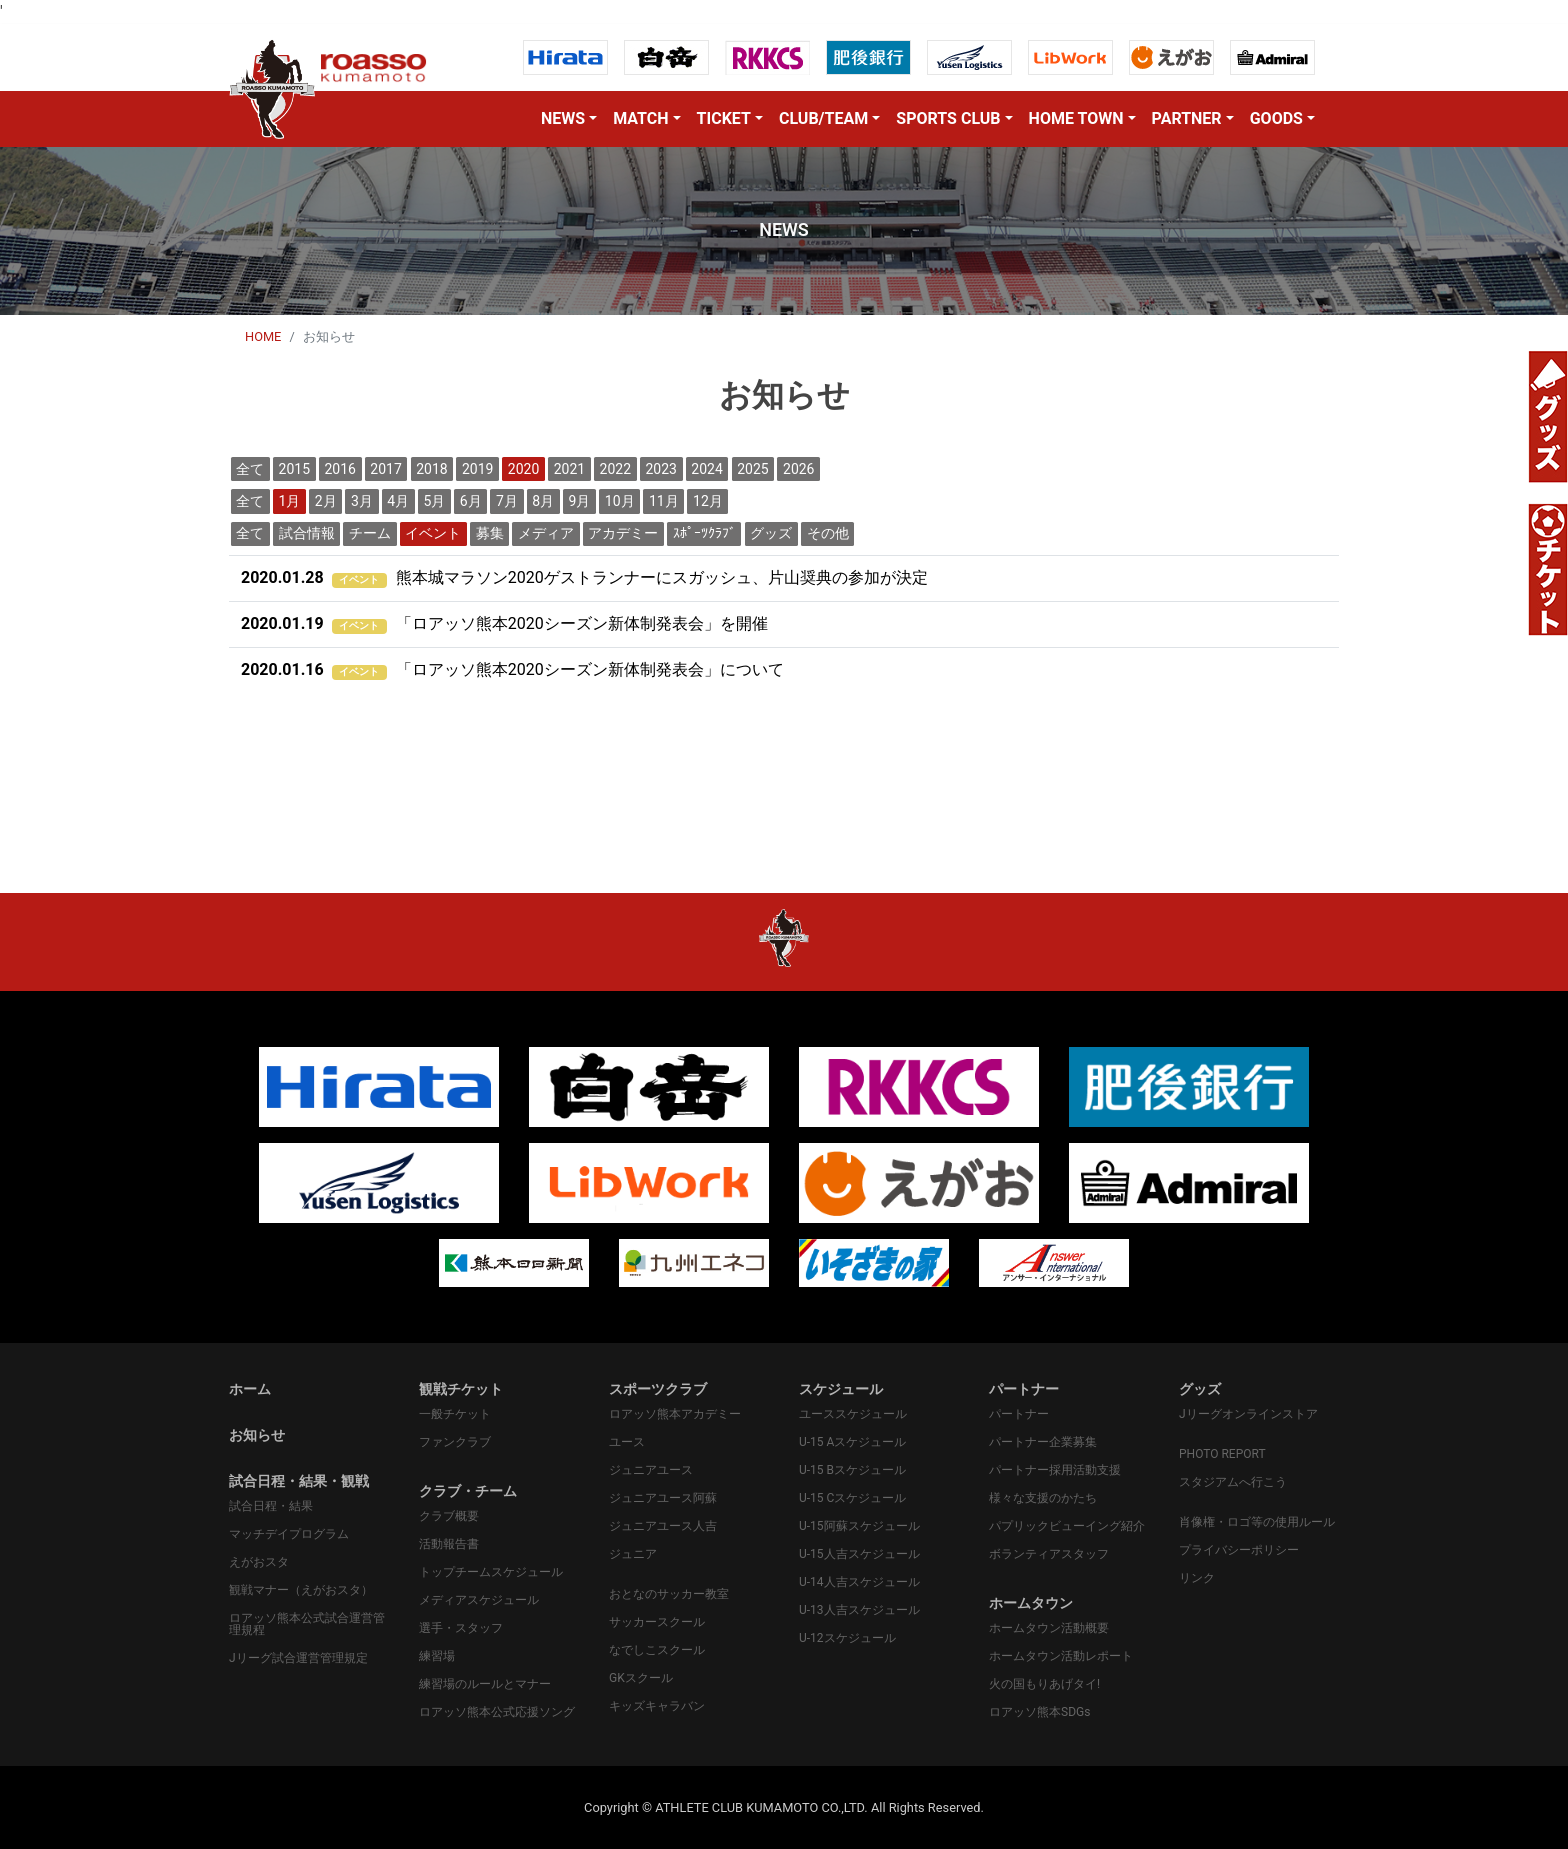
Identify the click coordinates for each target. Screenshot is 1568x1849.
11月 (664, 501)
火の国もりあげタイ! (1044, 1684)
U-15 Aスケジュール (852, 1442)
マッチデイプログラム (289, 1534)
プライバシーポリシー (1239, 1550)
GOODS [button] (1276, 118)
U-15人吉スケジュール (859, 1554)
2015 (294, 469)
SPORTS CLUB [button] (948, 118)
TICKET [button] (724, 118)
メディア (546, 533)
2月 (326, 501)
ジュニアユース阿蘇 (663, 1498)
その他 (828, 533)
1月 (290, 501)
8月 (543, 501)
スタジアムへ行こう (1233, 1482)
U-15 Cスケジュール (852, 1498)
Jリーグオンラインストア (1248, 1414)
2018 (431, 469)
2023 (660, 469)
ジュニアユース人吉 (663, 1526)
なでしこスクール (657, 1650)
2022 (615, 469)
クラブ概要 (449, 1516)
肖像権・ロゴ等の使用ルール (1257, 1522)
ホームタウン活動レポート (1061, 1656)
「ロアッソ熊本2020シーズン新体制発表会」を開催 (504, 623)
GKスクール (641, 1678)
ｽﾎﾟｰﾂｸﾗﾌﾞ (704, 533)
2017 (385, 469)
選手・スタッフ (461, 1628)
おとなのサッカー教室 (669, 1594)
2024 (706, 469)
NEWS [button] (563, 118)
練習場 (437, 1656)
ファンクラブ (455, 1442)
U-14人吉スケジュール (859, 1582)
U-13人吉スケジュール (859, 1610)
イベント (433, 533)
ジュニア (633, 1554)
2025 (752, 469)
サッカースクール (657, 1622)
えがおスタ (259, 1562)
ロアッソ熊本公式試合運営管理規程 (307, 1624)
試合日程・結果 (271, 1506)
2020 (523, 469)
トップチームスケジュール (491, 1572)
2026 (798, 469)
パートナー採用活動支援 (1055, 1470)
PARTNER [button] (1187, 118)
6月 (471, 501)
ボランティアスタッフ (1049, 1554)
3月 (362, 501)
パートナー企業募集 (1043, 1442)
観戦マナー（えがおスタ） (301, 1590)
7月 (507, 501)
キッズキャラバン (657, 1706)
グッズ (771, 533)
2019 (477, 469)
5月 (435, 501)
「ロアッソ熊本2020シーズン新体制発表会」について (512, 669)
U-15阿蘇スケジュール (859, 1526)
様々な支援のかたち (1043, 1498)
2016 (339, 469)
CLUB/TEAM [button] (823, 118)
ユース (627, 1442)
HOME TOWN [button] (1076, 118)
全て (250, 469)
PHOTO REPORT (1222, 1454)
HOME (263, 336)
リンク (1197, 1578)
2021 (569, 469)
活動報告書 (449, 1544)
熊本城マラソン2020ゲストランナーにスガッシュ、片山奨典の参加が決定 (584, 577)
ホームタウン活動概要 (1049, 1628)
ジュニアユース (651, 1470)
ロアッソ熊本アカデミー (675, 1414)
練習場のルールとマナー (485, 1684)
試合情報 (307, 533)
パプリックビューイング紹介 (1067, 1526)
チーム (370, 533)
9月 (580, 501)
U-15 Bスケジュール (852, 1470)
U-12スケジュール (847, 1638)
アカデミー (623, 533)
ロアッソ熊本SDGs (1039, 1712)
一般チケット (455, 1414)
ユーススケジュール (853, 1414)
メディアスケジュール (479, 1600)
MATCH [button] (640, 118)
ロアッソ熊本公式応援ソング (497, 1712)
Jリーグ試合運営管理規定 (298, 1658)
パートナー (1019, 1414)
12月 (708, 501)
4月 (398, 501)
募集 (490, 533)
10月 (620, 501)
